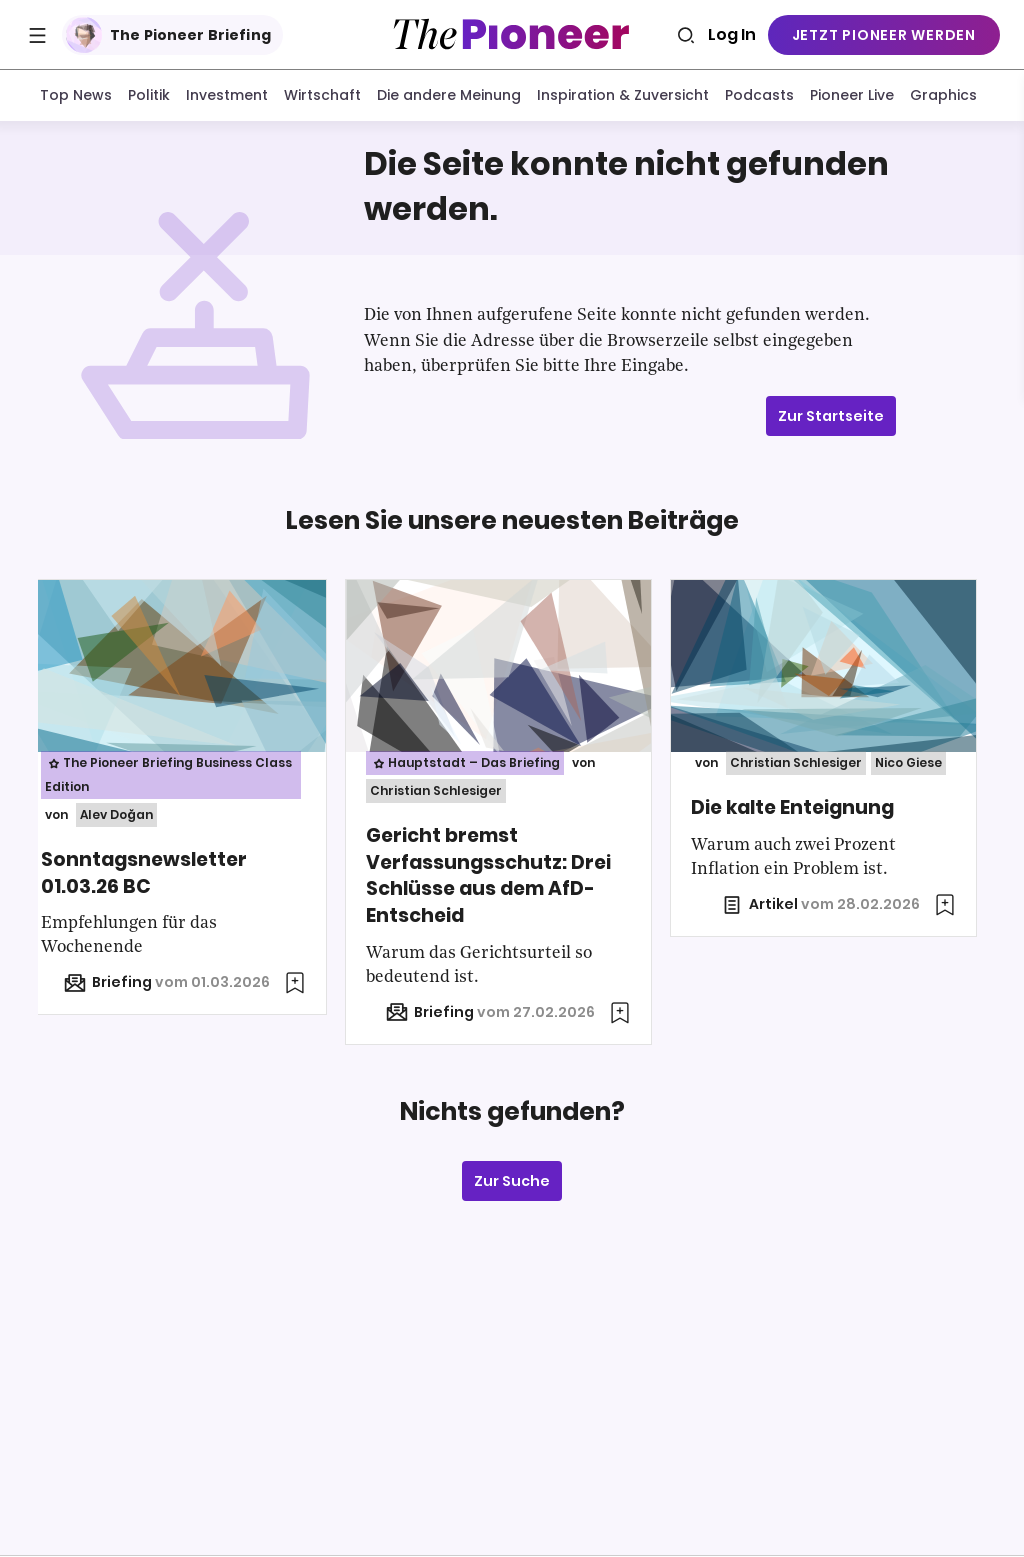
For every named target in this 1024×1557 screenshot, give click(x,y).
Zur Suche (512, 1184)
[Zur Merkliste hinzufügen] (309, 986)
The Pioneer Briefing (168, 35)
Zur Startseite (831, 418)
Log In (732, 34)
